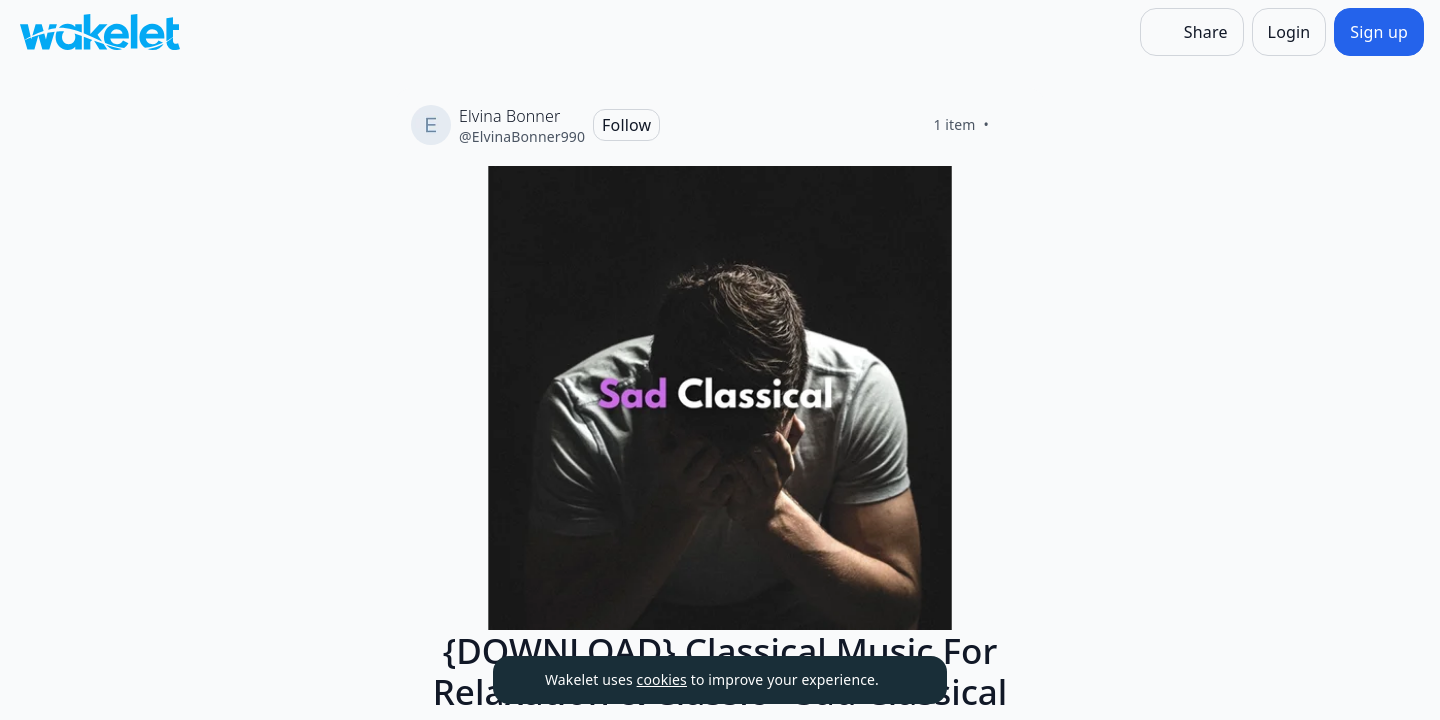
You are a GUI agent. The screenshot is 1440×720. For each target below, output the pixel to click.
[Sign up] (1379, 32)
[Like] (1013, 125)
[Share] (1192, 32)
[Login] (1289, 32)
